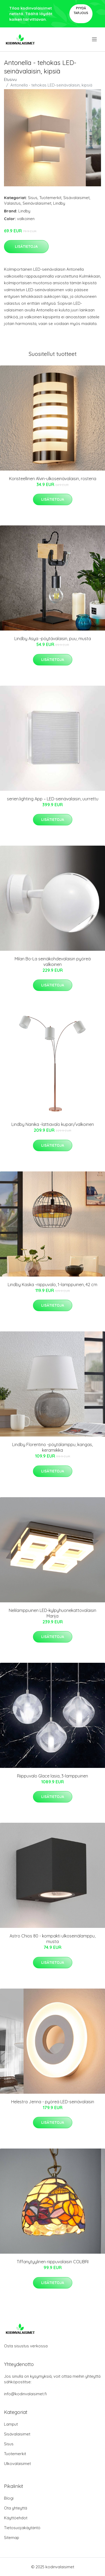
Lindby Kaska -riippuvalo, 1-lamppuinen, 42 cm (52, 1284)
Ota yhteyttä (15, 2508)
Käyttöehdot (15, 2517)
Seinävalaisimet (37, 203)
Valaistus (12, 203)
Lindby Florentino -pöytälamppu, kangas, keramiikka (52, 1447)
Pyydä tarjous (81, 10)
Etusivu (10, 79)
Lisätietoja (26, 246)
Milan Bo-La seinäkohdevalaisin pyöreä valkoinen (53, 961)
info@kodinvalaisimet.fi (25, 2393)
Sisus (32, 197)
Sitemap (11, 2537)
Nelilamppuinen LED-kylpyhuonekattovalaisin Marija (52, 1613)
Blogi (9, 2498)
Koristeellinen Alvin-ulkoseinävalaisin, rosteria (52, 478)
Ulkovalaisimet (17, 2463)
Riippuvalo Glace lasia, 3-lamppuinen (52, 1776)
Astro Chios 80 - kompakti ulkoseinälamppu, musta (52, 1938)
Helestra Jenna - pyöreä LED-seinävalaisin (52, 2101)
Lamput (11, 2424)
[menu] (95, 39)
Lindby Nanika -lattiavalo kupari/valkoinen (52, 1124)
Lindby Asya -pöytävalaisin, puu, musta (52, 638)
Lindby (59, 203)
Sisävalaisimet (76, 197)
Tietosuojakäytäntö (22, 2527)
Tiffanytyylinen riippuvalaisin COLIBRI (53, 2261)
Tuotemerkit (50, 197)
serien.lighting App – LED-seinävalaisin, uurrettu (52, 798)
